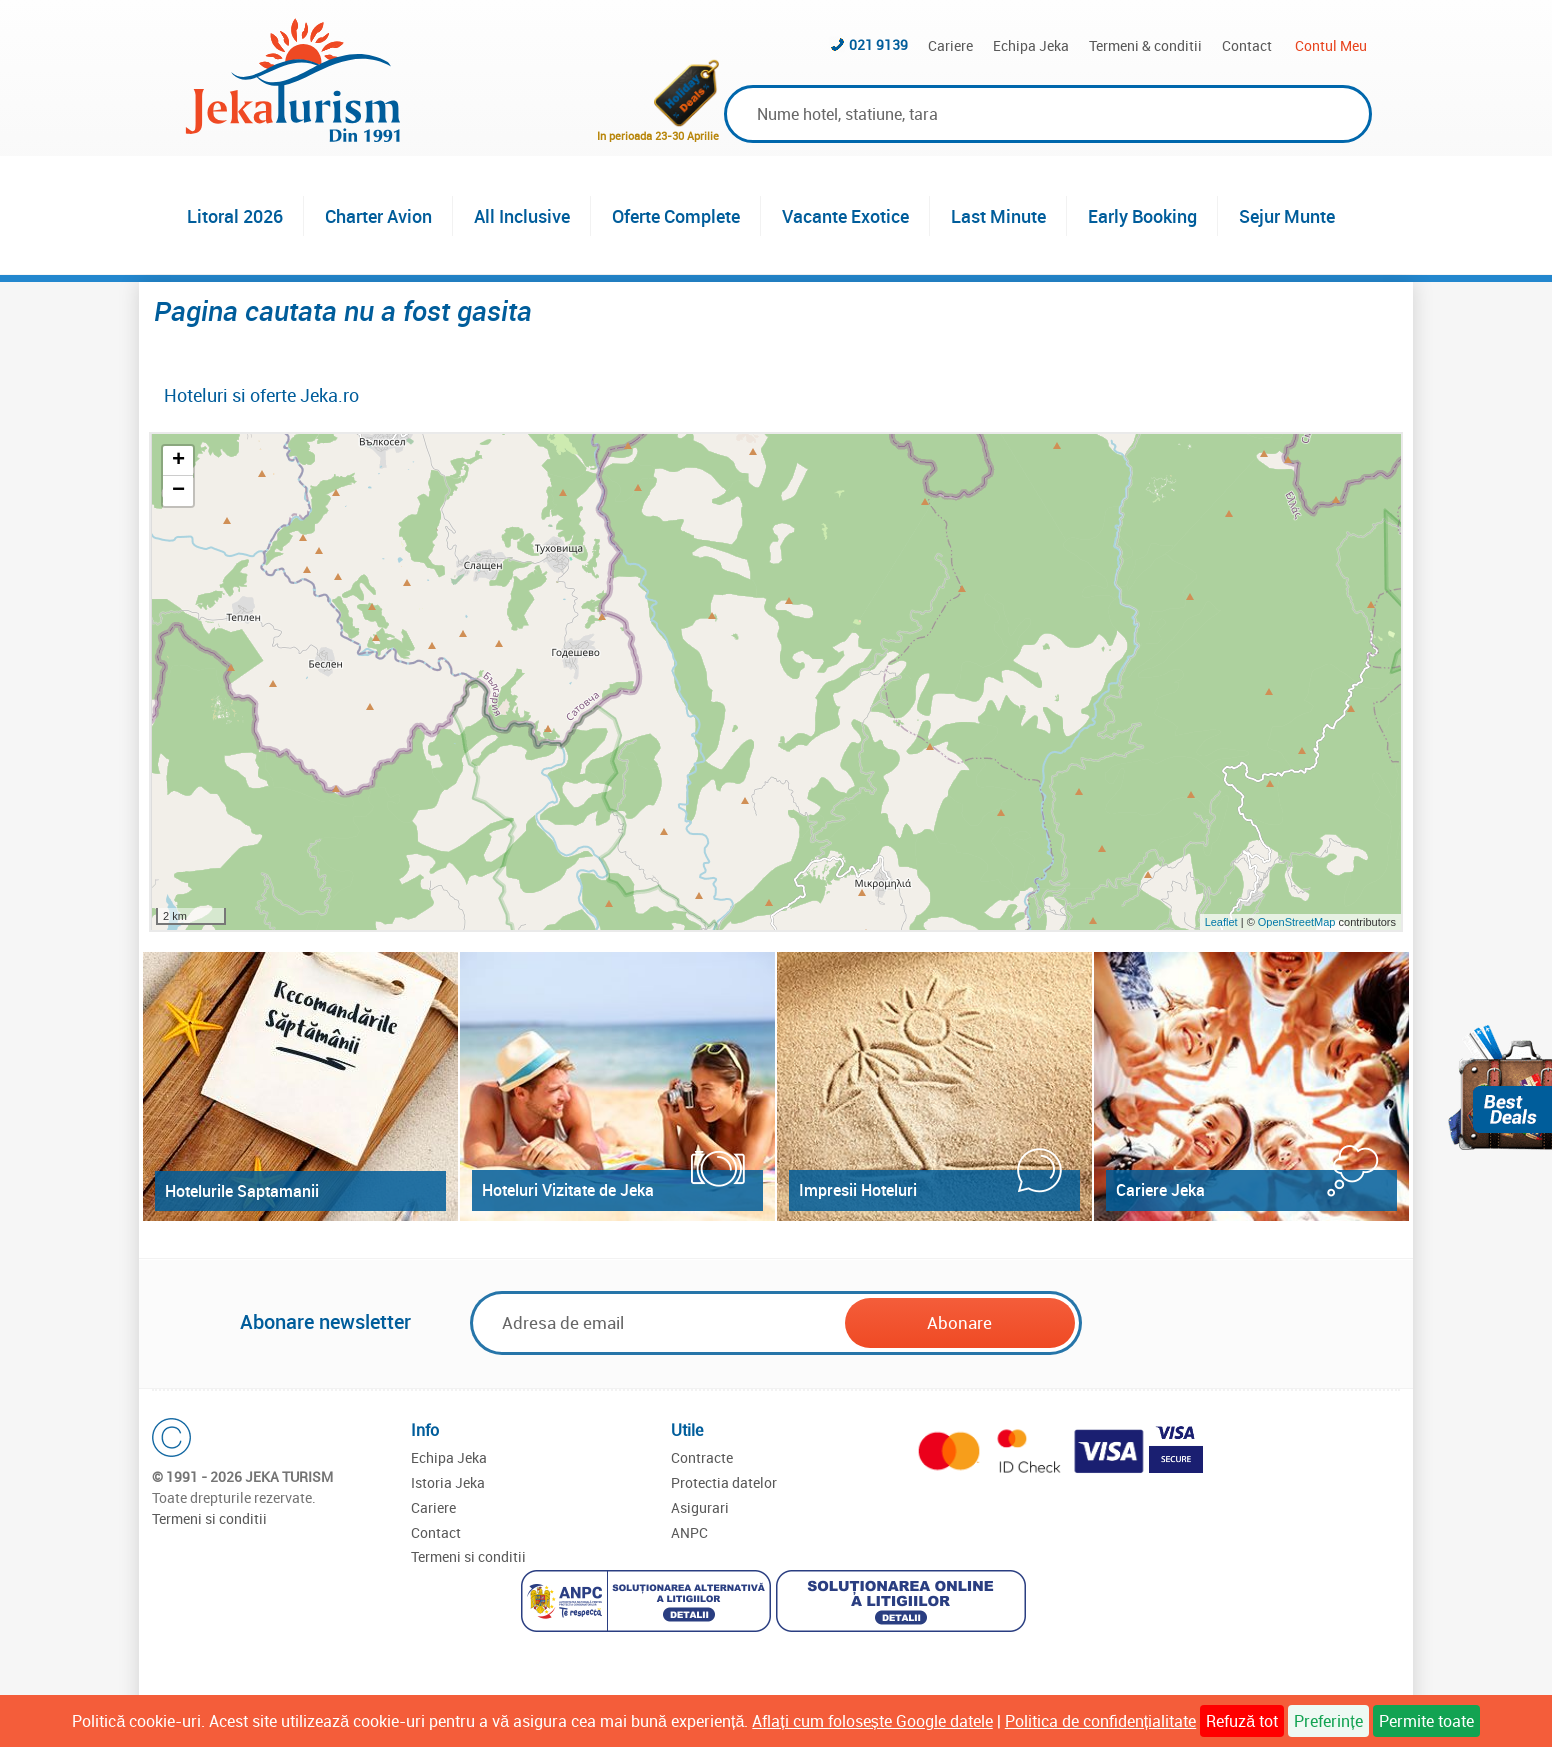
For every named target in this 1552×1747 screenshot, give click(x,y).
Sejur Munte (1287, 216)
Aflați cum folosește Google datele (872, 1721)
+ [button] (178, 461)
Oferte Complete (676, 216)
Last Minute (998, 216)
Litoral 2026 (235, 216)
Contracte (702, 1457)
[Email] (659, 1322)
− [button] (178, 491)
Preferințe (1328, 1721)
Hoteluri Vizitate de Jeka (568, 1190)
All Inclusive (522, 216)
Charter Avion (378, 216)
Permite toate (1426, 1721)
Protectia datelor (724, 1482)
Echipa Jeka (1031, 45)
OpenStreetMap (1298, 922)
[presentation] (1238, 1324)
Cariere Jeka (1160, 1190)
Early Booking (1142, 216)
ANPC (689, 1532)
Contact (1247, 45)
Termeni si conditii (209, 1518)
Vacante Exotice (845, 216)
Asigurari (700, 1507)
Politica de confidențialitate (1100, 1721)
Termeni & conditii (1145, 45)
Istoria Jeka (448, 1482)
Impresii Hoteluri (858, 1190)
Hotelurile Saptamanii (242, 1191)
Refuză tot (1242, 1721)
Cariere (950, 45)
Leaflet (1221, 922)
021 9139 (878, 44)
